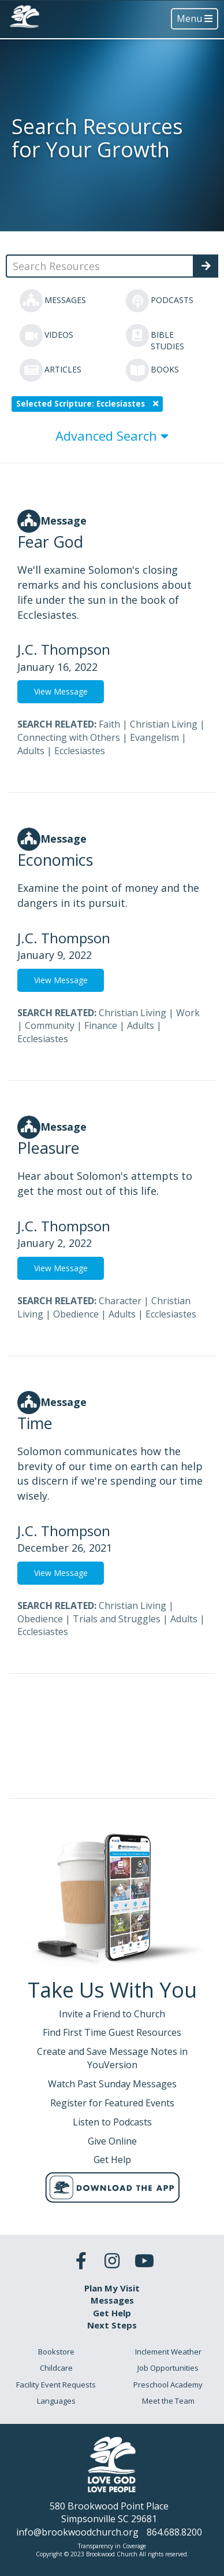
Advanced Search (112, 435)
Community (49, 1025)
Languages (56, 2401)
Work (188, 1012)
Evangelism (154, 737)
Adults (30, 750)
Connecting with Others (68, 737)
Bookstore (56, 2351)
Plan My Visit (112, 2288)
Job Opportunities (168, 2368)
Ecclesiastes (79, 750)
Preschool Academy (168, 2384)
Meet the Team (168, 2401)
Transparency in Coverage (112, 2546)
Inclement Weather (168, 2351)
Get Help (112, 2313)
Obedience (76, 1314)
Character (120, 1300)
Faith (109, 724)
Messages (112, 2300)
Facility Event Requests (56, 2384)
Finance (100, 1025)
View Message (61, 691)
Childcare (56, 2368)
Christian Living (163, 724)
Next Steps (112, 2325)
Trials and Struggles (116, 1618)
